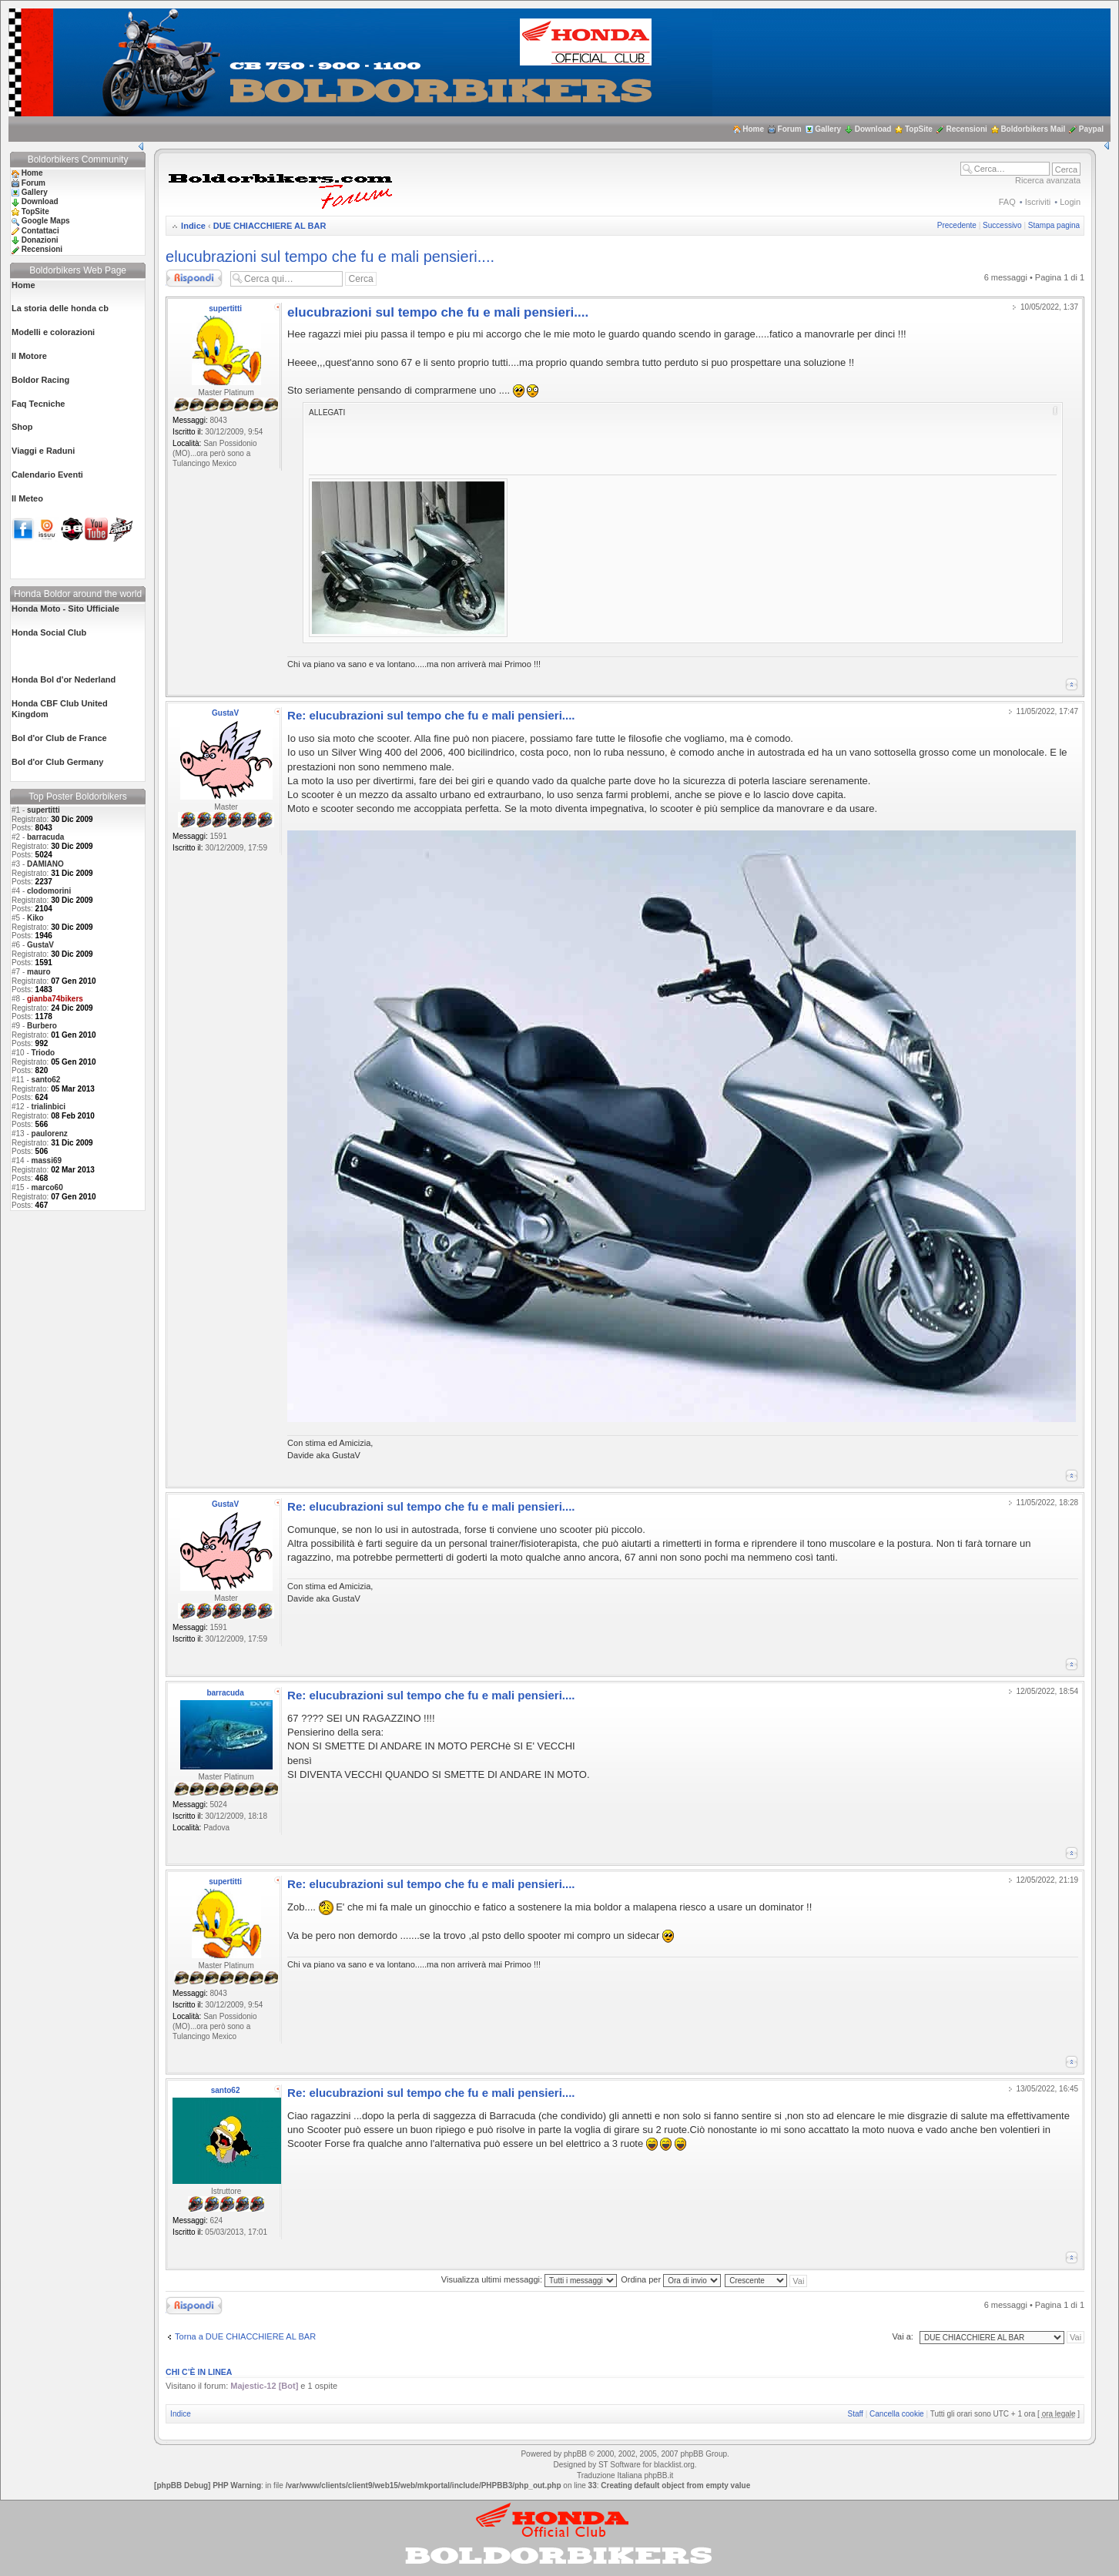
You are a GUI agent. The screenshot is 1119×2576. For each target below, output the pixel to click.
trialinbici (48, 1106)
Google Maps (46, 220)
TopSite (919, 129)
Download (873, 129)
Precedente (957, 225)
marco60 (47, 1187)
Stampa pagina (1054, 225)
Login (1070, 201)
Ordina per (671, 2279)
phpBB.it (658, 2475)
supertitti (43, 810)
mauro (39, 972)
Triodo (43, 1052)
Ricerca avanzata (1047, 180)
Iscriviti (1038, 201)
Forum (790, 129)
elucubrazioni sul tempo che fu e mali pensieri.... (330, 256)
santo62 (46, 1079)
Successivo (1002, 225)
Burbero (42, 1025)
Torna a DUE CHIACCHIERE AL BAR (245, 2336)
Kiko (35, 918)
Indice (193, 225)
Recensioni (966, 129)
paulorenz (50, 1133)
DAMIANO (45, 864)
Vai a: (903, 2336)
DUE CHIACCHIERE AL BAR (270, 225)
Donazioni (40, 240)
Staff (855, 2414)
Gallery (828, 129)
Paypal (1091, 129)
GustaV (40, 945)
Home (753, 129)
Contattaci (40, 230)
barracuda (45, 837)
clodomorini (49, 891)
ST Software (619, 2464)
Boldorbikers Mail (1032, 129)
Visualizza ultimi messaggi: (529, 2279)
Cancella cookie (896, 2414)
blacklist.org (674, 2464)
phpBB (575, 2454)
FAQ (1007, 201)
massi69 (47, 1160)
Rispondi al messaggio (194, 278)
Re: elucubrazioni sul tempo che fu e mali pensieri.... (431, 715)
